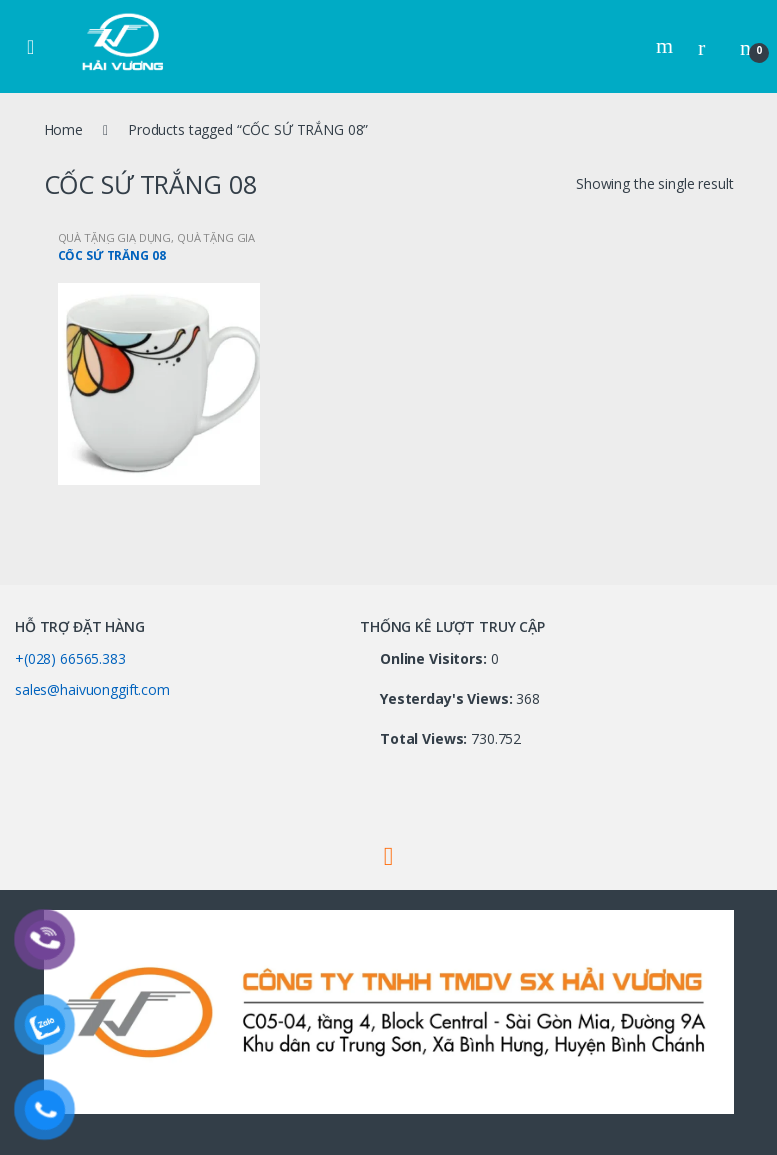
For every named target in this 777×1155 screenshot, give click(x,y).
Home (63, 129)
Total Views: (425, 739)
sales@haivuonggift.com (92, 689)
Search (667, 46)
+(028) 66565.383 (70, 658)
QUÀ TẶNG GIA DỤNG (115, 237)
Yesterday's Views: (448, 699)
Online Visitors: (435, 659)
